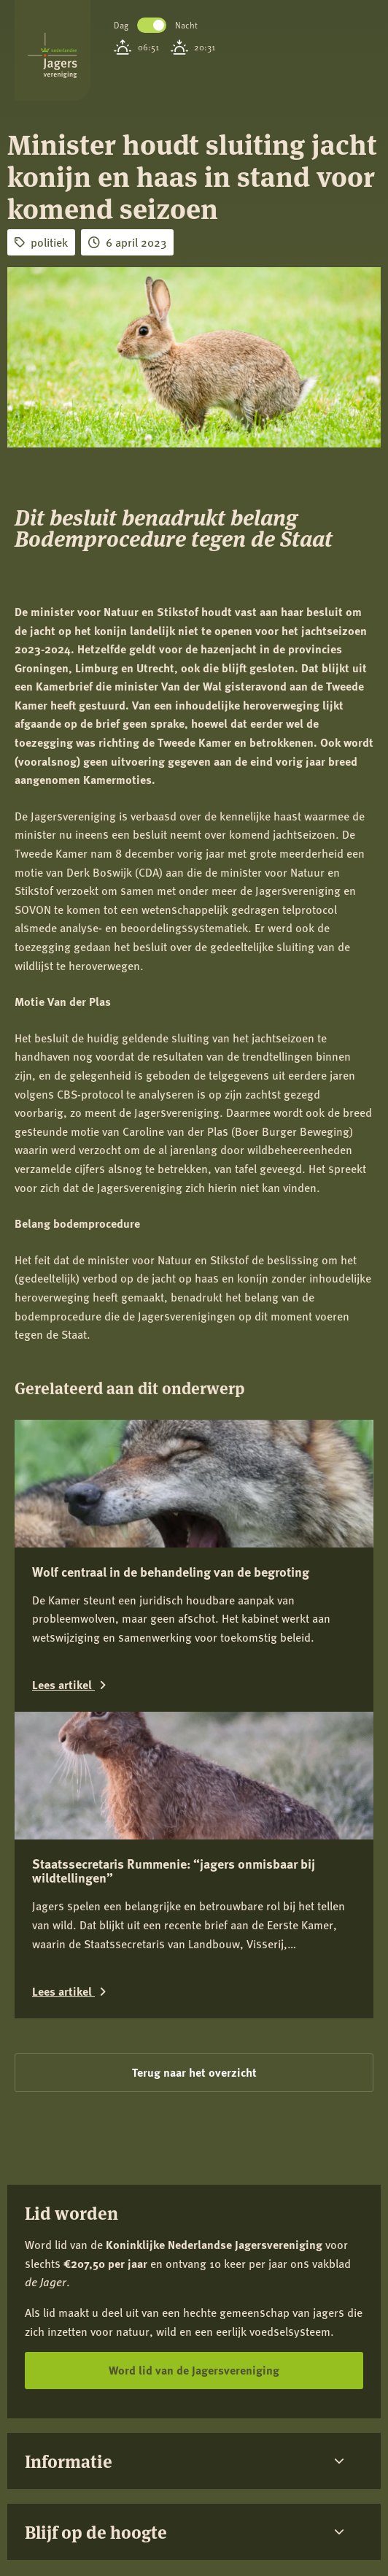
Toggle (151, 25)
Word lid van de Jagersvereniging (194, 2369)
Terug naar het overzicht (194, 2072)
